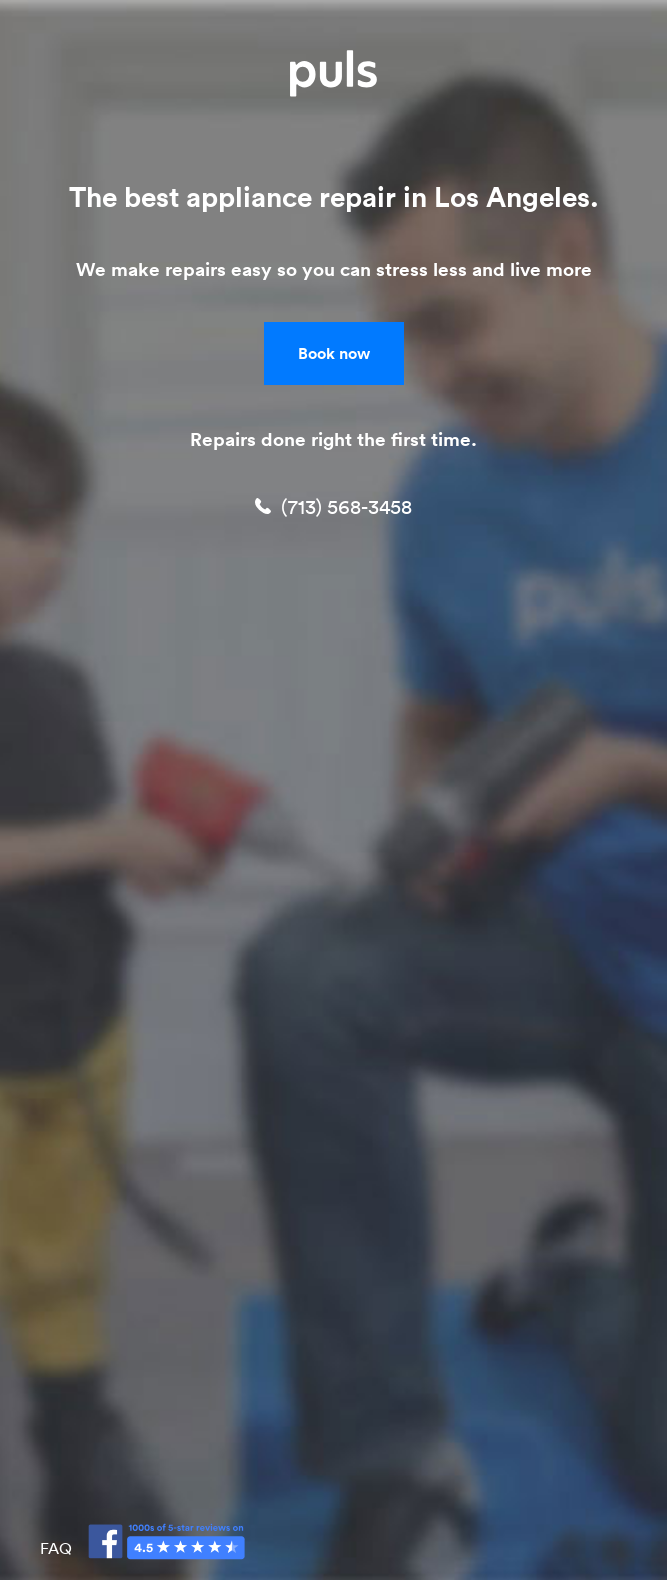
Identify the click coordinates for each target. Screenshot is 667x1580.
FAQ (56, 1548)
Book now (334, 353)
